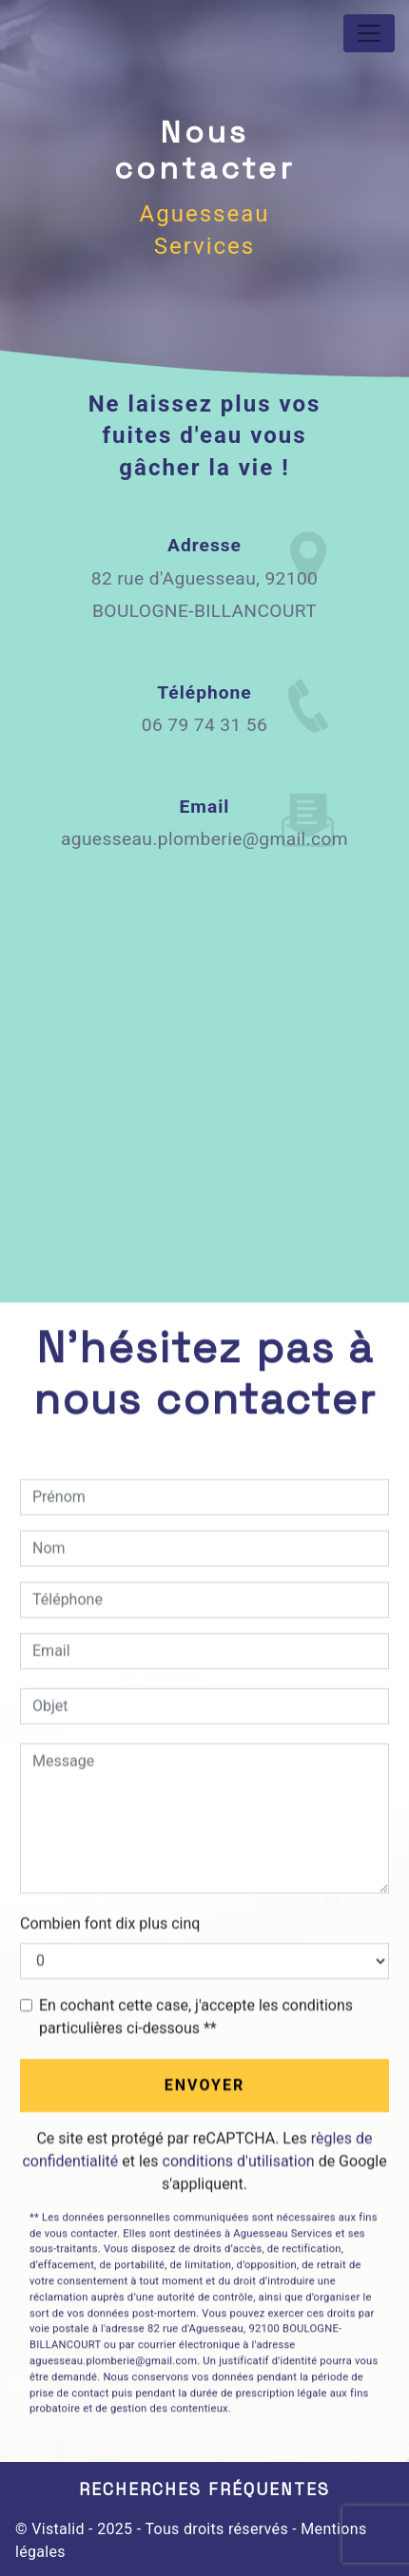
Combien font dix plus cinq (110, 1923)
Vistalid (58, 2529)
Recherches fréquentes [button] (204, 2489)
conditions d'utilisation (239, 2161)
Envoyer (205, 2085)
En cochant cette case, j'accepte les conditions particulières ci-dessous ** (196, 2016)
